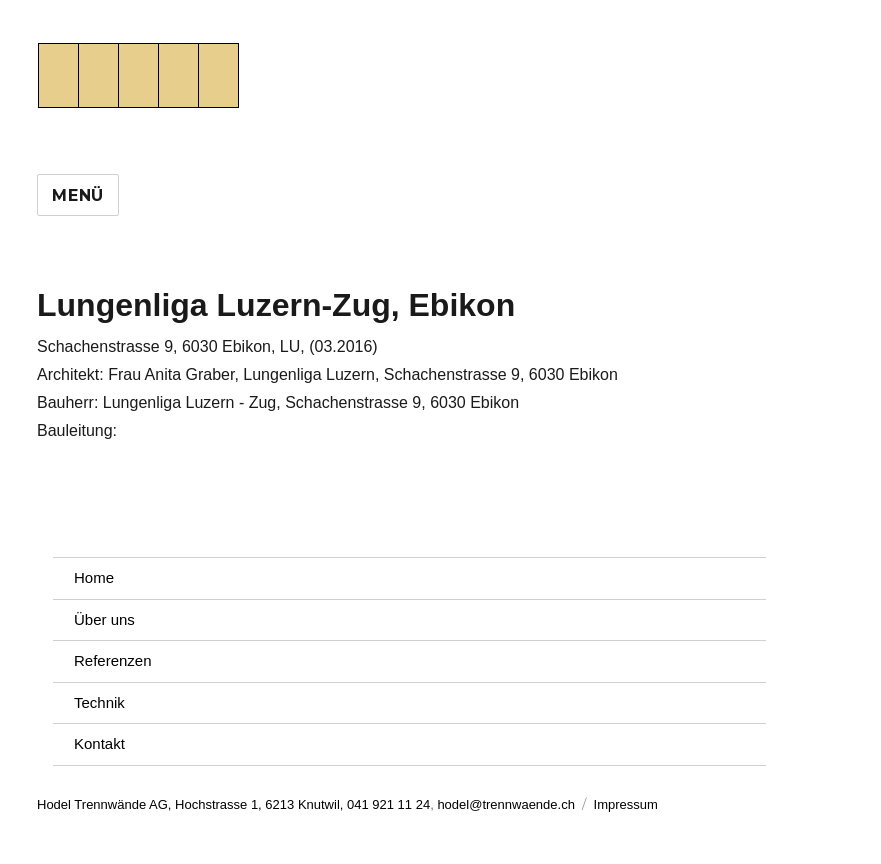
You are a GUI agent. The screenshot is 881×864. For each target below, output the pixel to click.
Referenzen (113, 660)
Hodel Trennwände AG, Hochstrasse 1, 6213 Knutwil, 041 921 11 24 (233, 804)
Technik (99, 702)
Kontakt (99, 743)
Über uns (104, 619)
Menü (78, 195)
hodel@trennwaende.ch (506, 804)
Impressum (626, 804)
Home (94, 577)
